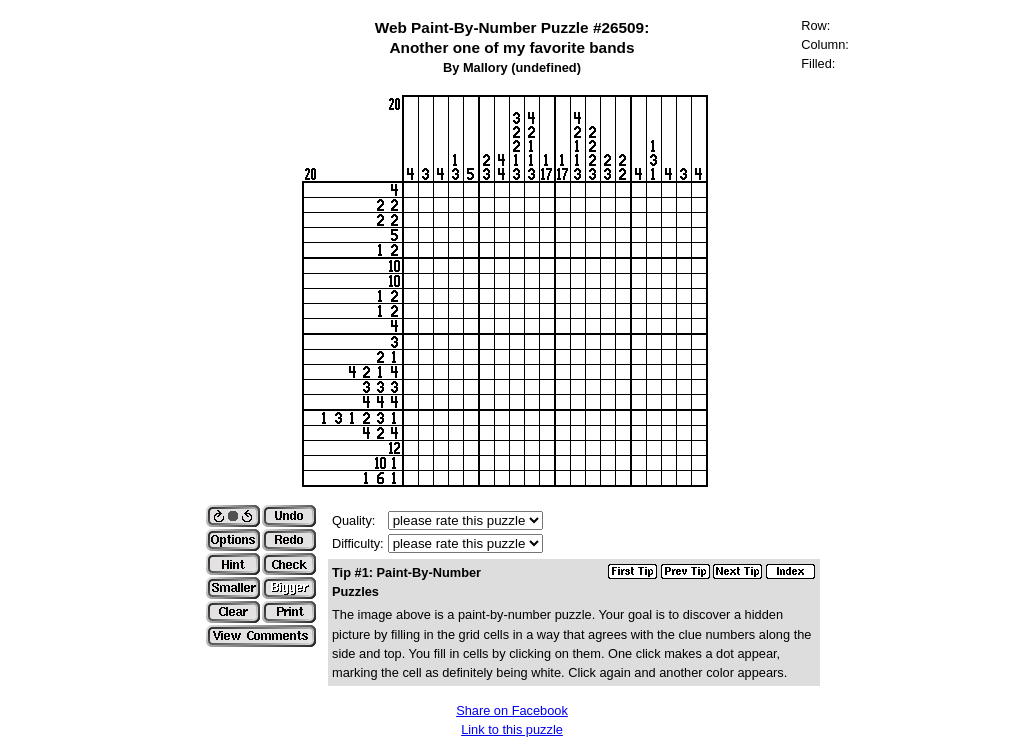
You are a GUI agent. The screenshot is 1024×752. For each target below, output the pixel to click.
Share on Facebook (512, 710)
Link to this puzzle (512, 729)
